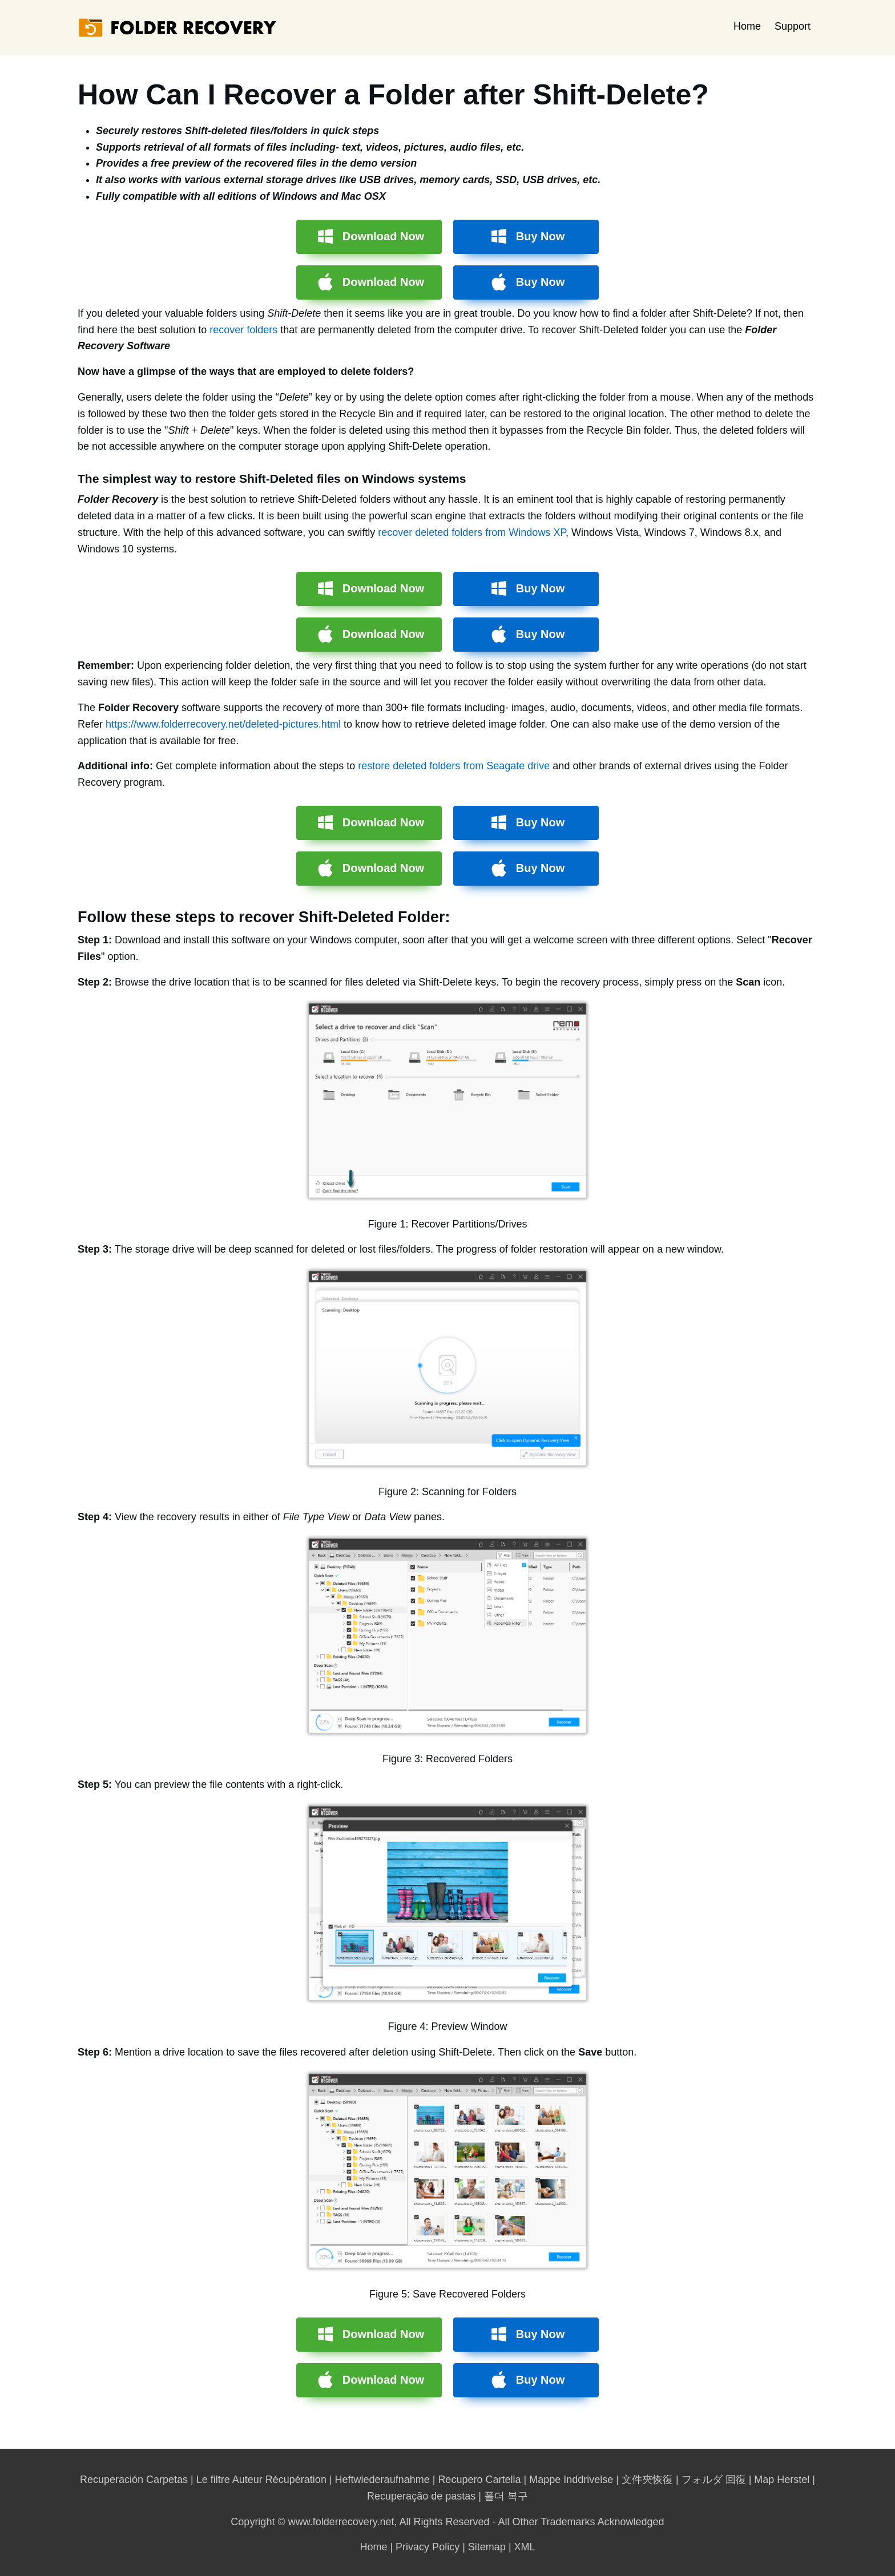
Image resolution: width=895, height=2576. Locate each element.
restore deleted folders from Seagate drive (454, 766)
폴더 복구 (506, 2496)
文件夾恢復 (647, 2479)
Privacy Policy (427, 2547)
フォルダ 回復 (714, 2479)
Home (747, 26)
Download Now (383, 236)
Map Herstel (781, 2479)
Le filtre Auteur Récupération (261, 2479)
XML (524, 2547)
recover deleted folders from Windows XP (472, 532)
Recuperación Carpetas (134, 2479)
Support (793, 26)
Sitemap (487, 2547)
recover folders (243, 330)
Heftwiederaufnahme (382, 2479)
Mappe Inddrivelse (571, 2479)
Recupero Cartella (479, 2479)
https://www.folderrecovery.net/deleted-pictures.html (223, 724)
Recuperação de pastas (421, 2496)
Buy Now (540, 236)
